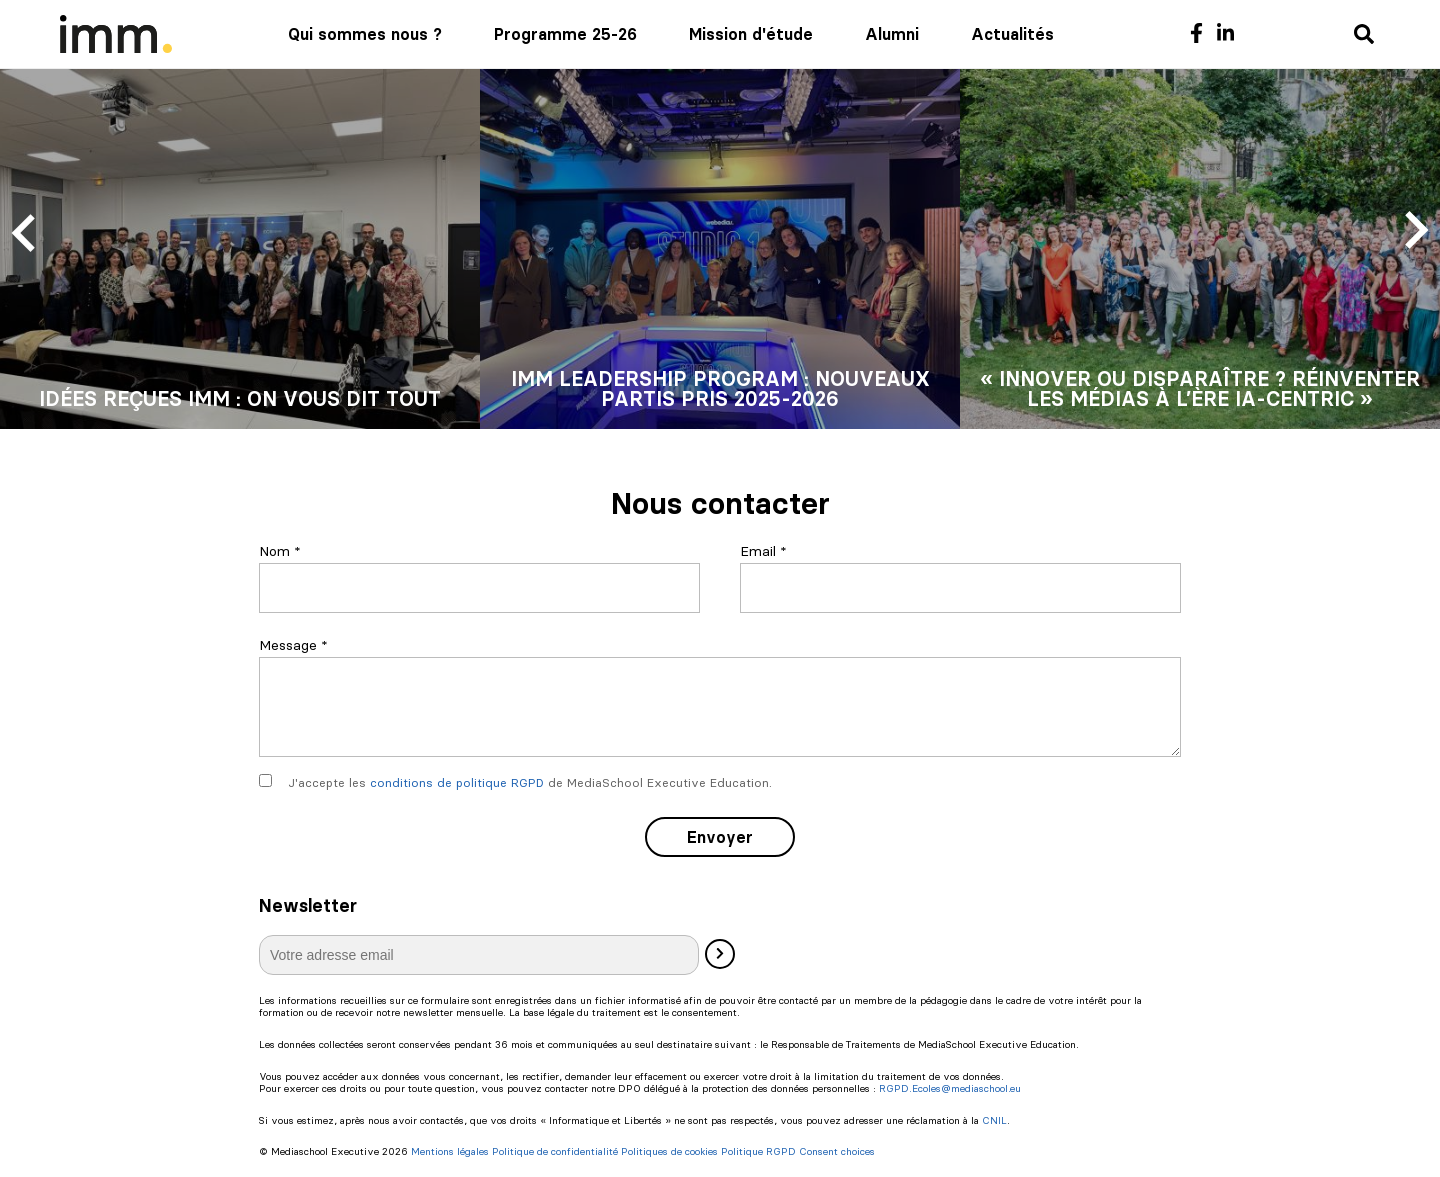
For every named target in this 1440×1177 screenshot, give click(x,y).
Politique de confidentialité (555, 1152)
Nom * (280, 551)
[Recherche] (1364, 35)
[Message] (720, 707)
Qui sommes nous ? (365, 34)
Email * (763, 551)
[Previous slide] (26, 231)
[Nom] (479, 588)
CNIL (994, 1120)
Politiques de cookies (669, 1152)
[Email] (960, 588)
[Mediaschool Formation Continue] (116, 34)
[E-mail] (479, 955)
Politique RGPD (758, 1152)
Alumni (892, 34)
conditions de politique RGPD (457, 782)
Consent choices (837, 1152)
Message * (293, 645)
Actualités (1012, 34)
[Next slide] (1414, 231)
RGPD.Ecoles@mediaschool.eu (950, 1088)
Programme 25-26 (565, 34)
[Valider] (720, 954)
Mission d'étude (751, 34)
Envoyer (720, 837)
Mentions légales (450, 1152)
